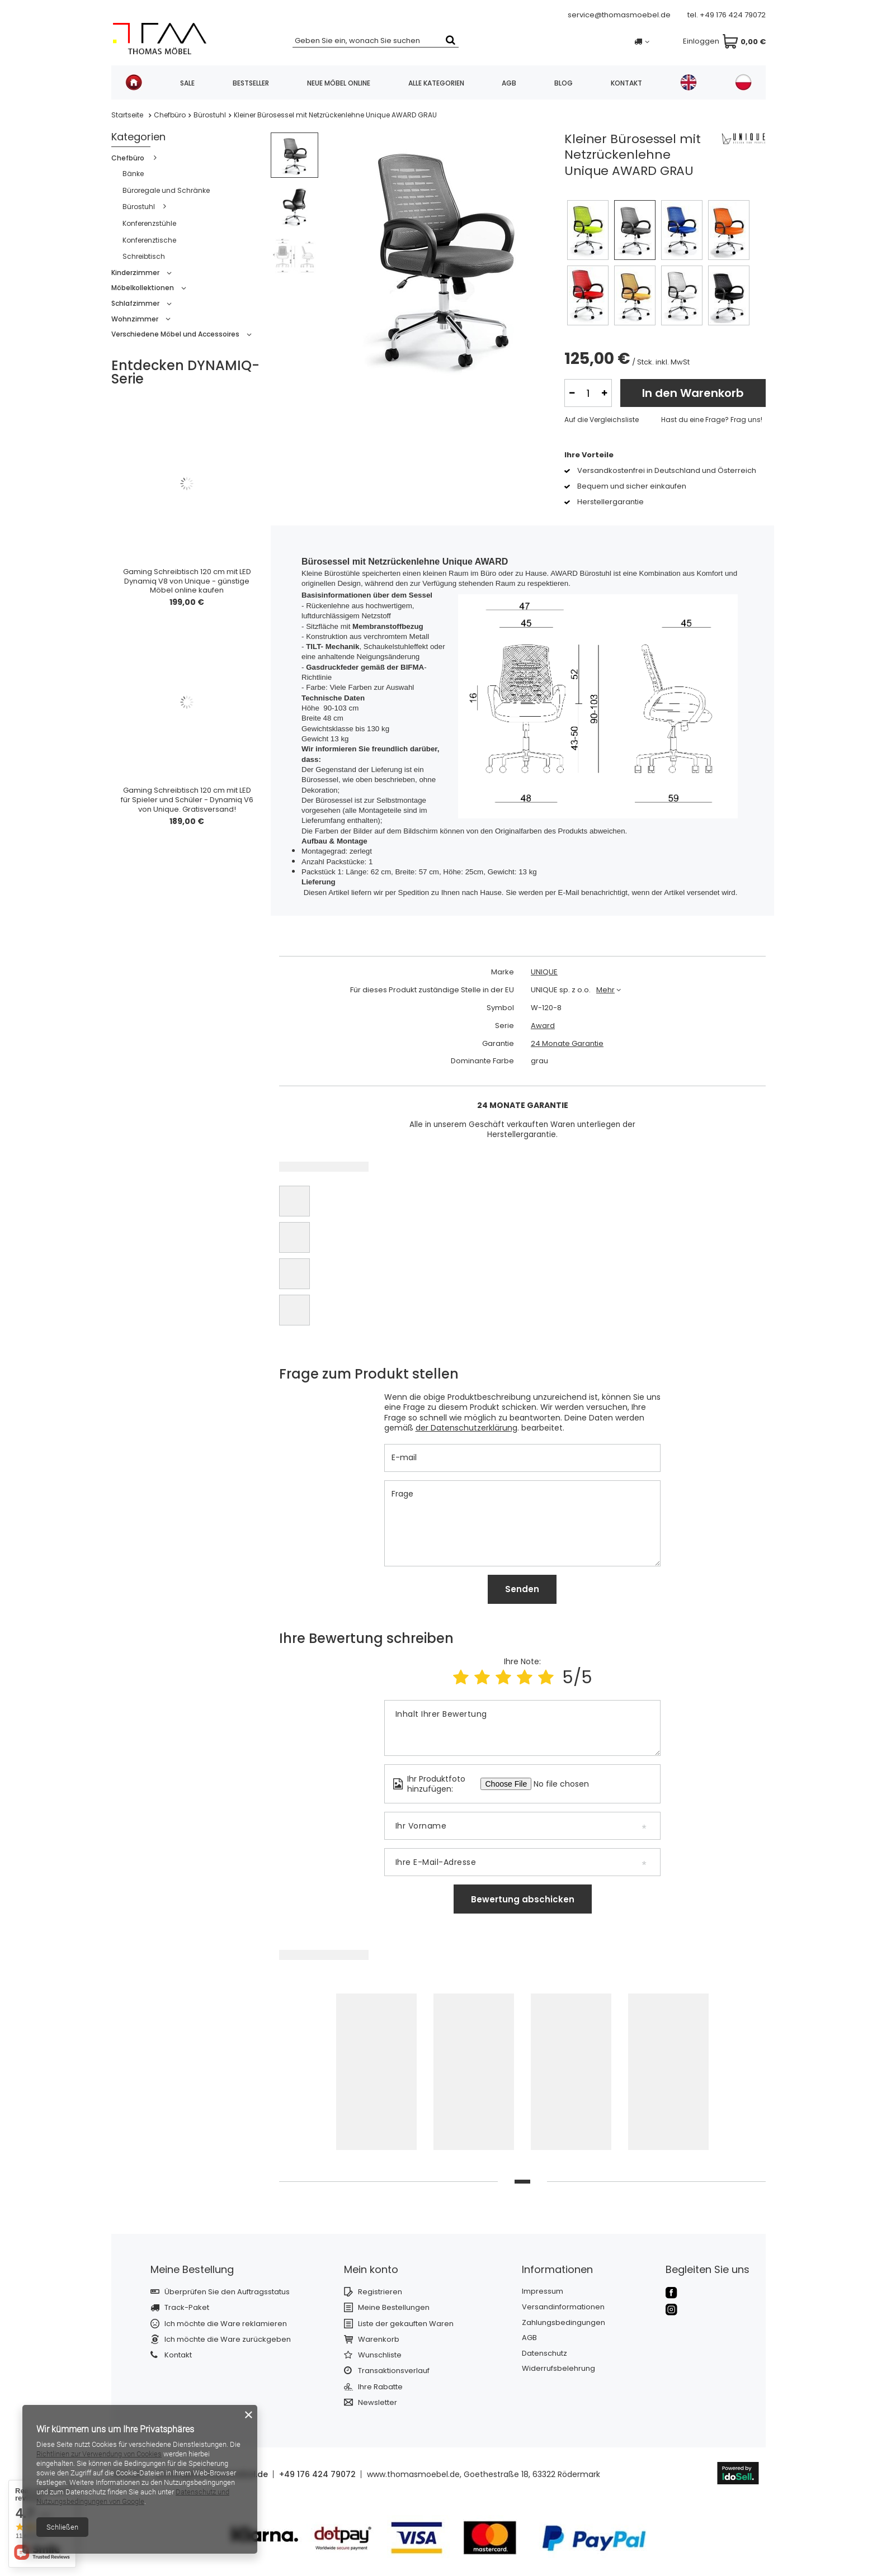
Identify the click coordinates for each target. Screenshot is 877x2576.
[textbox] (376, 40)
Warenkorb (378, 2339)
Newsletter (377, 2402)
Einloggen (674, 41)
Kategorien (138, 137)
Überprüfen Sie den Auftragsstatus (227, 2292)
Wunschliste (380, 2355)
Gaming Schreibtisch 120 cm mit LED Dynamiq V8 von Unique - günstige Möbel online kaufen (187, 581)
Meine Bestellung (192, 2269)
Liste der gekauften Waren (406, 2323)
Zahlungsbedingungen (563, 2322)
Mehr (605, 989)
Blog (563, 83)
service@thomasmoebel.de (619, 15)
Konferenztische (149, 240)
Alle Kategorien (436, 83)
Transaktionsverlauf (394, 2370)
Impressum (542, 2291)
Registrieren (380, 2292)
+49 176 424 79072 (733, 15)
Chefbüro (170, 115)
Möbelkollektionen (142, 287)
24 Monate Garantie (567, 1044)
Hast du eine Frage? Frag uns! (711, 419)
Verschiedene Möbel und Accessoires (175, 334)
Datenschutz (544, 2353)
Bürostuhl (210, 115)
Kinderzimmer (135, 272)
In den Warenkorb (693, 393)
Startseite (127, 115)
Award (543, 1026)
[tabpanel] (376, 2075)
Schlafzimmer (135, 303)
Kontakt (626, 83)
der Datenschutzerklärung (466, 1427)
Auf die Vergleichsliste (601, 419)
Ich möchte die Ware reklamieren (225, 2323)
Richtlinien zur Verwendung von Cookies (99, 2454)
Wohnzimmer (134, 319)
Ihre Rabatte (380, 2387)
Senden (522, 1589)
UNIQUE (544, 972)
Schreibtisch (143, 256)
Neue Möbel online (338, 83)
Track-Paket (186, 2307)
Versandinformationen (563, 2307)
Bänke (133, 173)
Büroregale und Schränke (166, 190)
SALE (187, 83)
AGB (509, 83)
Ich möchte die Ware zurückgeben (227, 2339)
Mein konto (371, 2269)
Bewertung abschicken (522, 1899)
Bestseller (251, 83)
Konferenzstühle (149, 223)
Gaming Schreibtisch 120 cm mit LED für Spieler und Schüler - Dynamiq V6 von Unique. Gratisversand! (187, 800)
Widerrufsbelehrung (558, 2368)
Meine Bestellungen (394, 2307)
